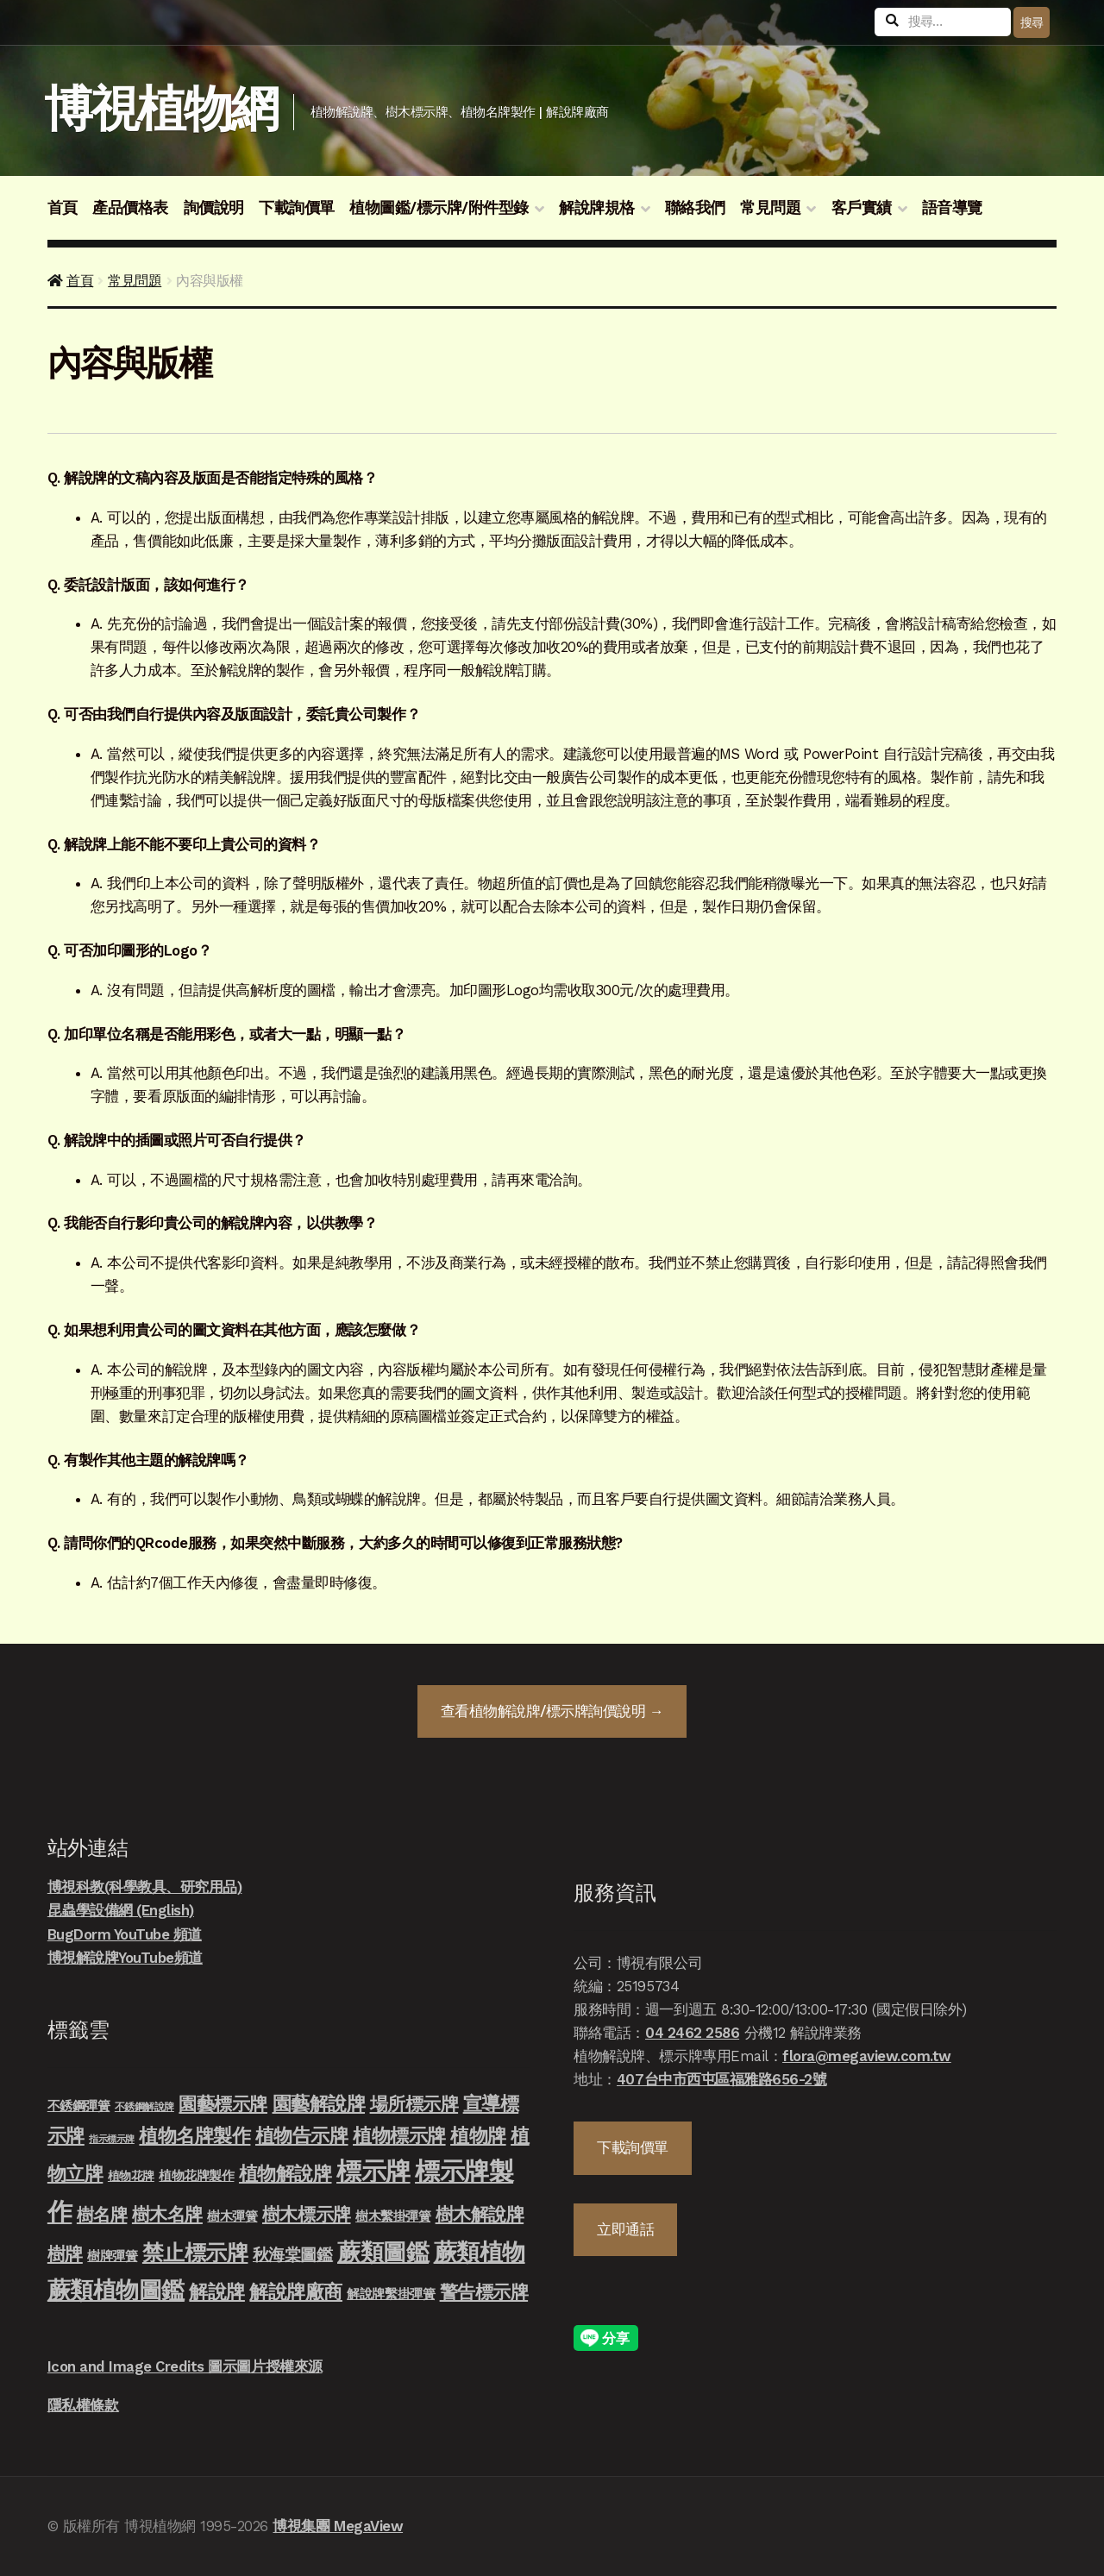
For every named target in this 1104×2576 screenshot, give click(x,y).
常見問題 (770, 207)
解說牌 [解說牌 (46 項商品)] (217, 2291)
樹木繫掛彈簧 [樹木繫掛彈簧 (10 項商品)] (392, 2216)
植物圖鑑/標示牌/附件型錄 (439, 207)
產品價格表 (130, 207)
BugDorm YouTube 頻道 (124, 1934)
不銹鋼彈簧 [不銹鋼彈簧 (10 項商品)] (78, 2106)
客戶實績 (861, 207)
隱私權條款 (83, 2405)
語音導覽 (952, 207)
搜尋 (1032, 22)
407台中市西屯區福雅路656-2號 (721, 2079)
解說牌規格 (597, 207)
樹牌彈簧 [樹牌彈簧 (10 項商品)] (112, 2256)
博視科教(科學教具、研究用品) (144, 1887)
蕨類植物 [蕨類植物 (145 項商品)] (479, 2252)
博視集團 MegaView (338, 2526)
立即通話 (625, 2229)
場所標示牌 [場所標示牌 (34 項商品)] (414, 2104)
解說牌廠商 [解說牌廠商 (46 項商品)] (295, 2291)
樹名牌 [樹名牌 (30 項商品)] (102, 2214)
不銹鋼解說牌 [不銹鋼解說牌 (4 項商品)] (144, 2107)
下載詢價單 (297, 207)
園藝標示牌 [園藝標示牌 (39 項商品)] (223, 2104)
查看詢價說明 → (552, 1711)
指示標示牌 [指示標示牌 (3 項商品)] (112, 2139)
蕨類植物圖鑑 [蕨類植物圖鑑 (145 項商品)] (116, 2290)
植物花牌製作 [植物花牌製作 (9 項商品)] (196, 2176)
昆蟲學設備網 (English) (120, 1910)
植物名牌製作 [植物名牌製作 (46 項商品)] (194, 2135)
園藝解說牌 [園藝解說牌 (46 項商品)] (319, 2103)
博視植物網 (161, 109)
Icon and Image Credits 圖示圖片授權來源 (185, 2366)
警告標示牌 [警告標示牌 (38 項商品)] (484, 2292)
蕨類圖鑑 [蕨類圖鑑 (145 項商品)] (383, 2252)
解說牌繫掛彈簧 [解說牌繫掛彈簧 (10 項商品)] (391, 2294)
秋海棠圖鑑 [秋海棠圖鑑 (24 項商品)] (293, 2255)
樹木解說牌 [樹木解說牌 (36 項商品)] (480, 2214)
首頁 (62, 207)
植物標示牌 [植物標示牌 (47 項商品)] (399, 2135)
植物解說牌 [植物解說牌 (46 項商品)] (285, 2173)
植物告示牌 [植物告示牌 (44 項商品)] (301, 2136)
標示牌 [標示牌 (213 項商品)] (373, 2171)
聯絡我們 (695, 207)
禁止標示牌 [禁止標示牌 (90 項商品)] (195, 2253)
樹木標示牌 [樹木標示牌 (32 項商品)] (306, 2214)
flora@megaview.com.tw (866, 2056)
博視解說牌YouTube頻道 (125, 1957)
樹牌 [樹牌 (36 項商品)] (65, 2254)
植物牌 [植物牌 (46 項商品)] (478, 2135)
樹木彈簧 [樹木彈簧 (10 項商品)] (232, 2216)
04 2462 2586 (692, 2032)
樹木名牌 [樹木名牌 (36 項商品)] (167, 2214)
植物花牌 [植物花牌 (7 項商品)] (131, 2176)
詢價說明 (214, 207)
